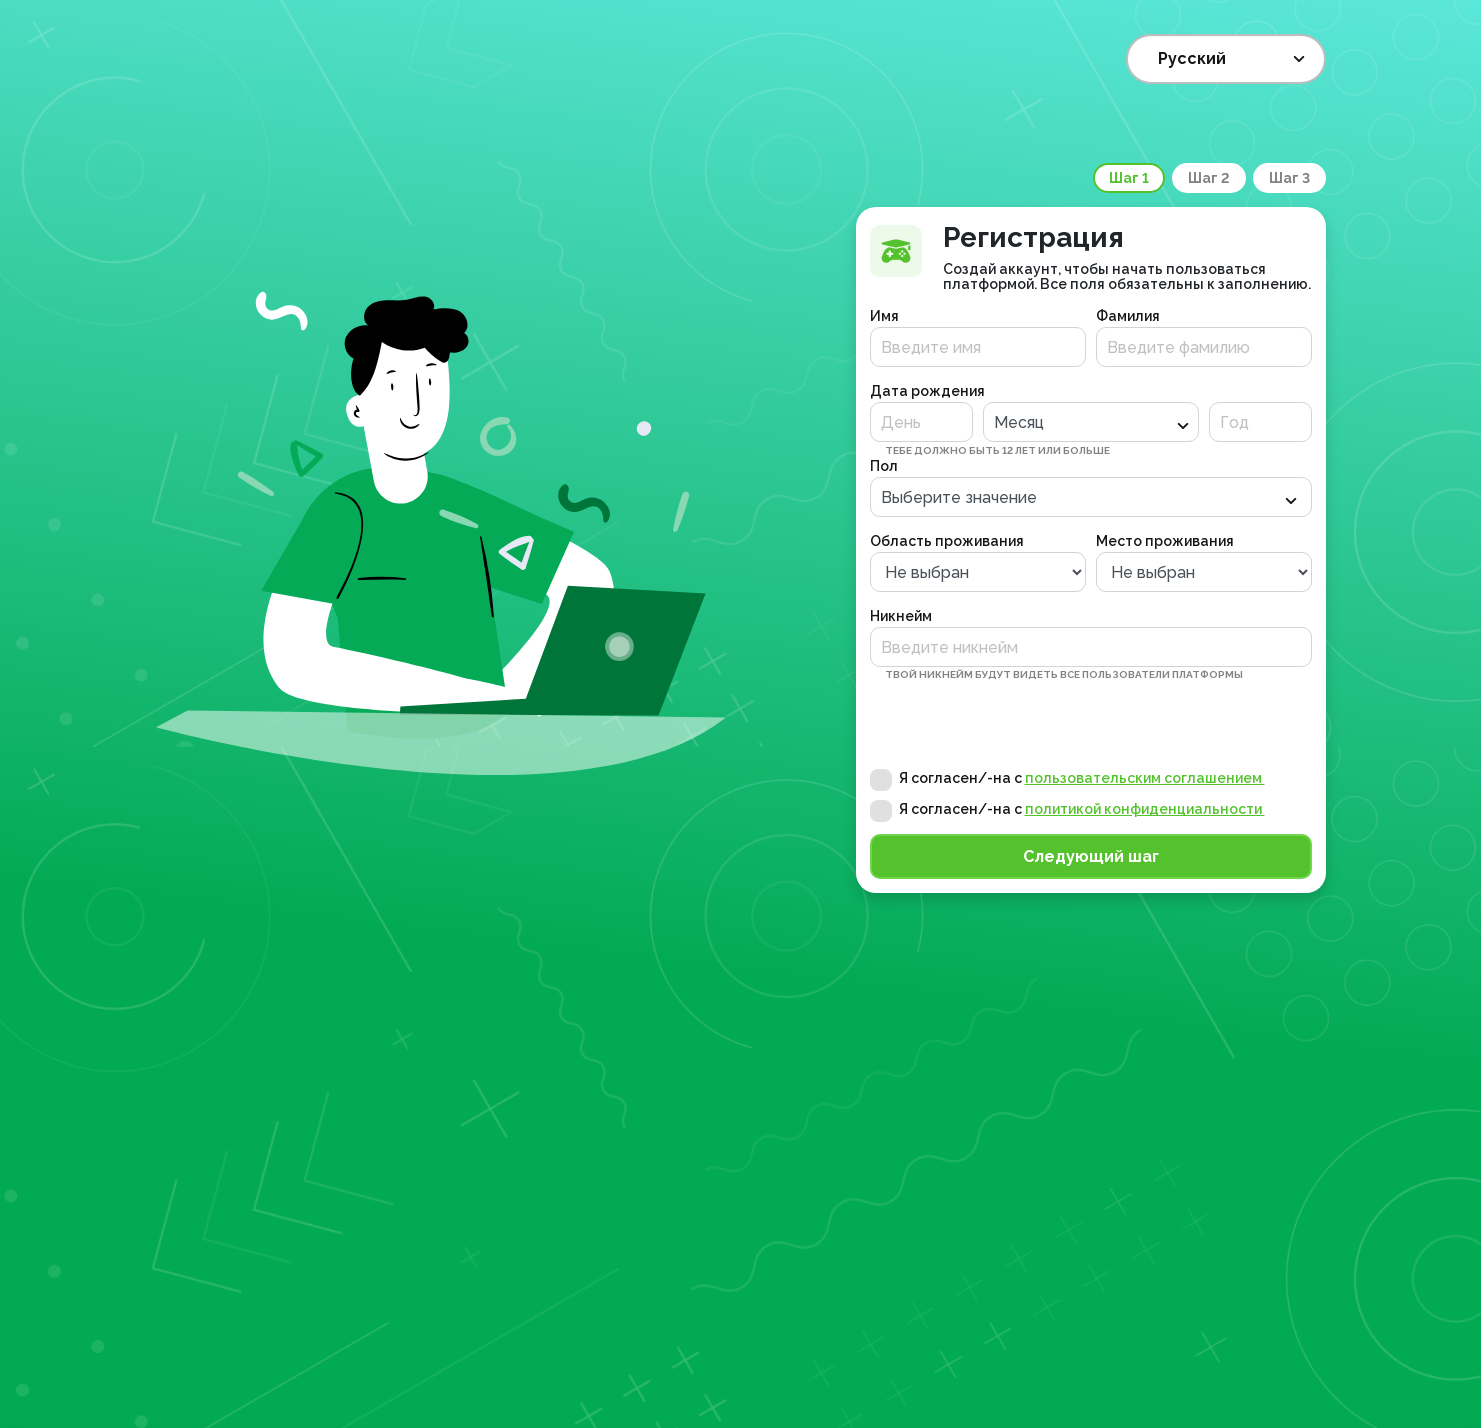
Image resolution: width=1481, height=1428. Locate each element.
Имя (884, 316)
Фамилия (1128, 316)
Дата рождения (927, 391)
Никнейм (901, 616)
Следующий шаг (1091, 856)
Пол (884, 466)
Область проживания (947, 541)
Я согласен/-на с (1082, 778)
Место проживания (1165, 541)
